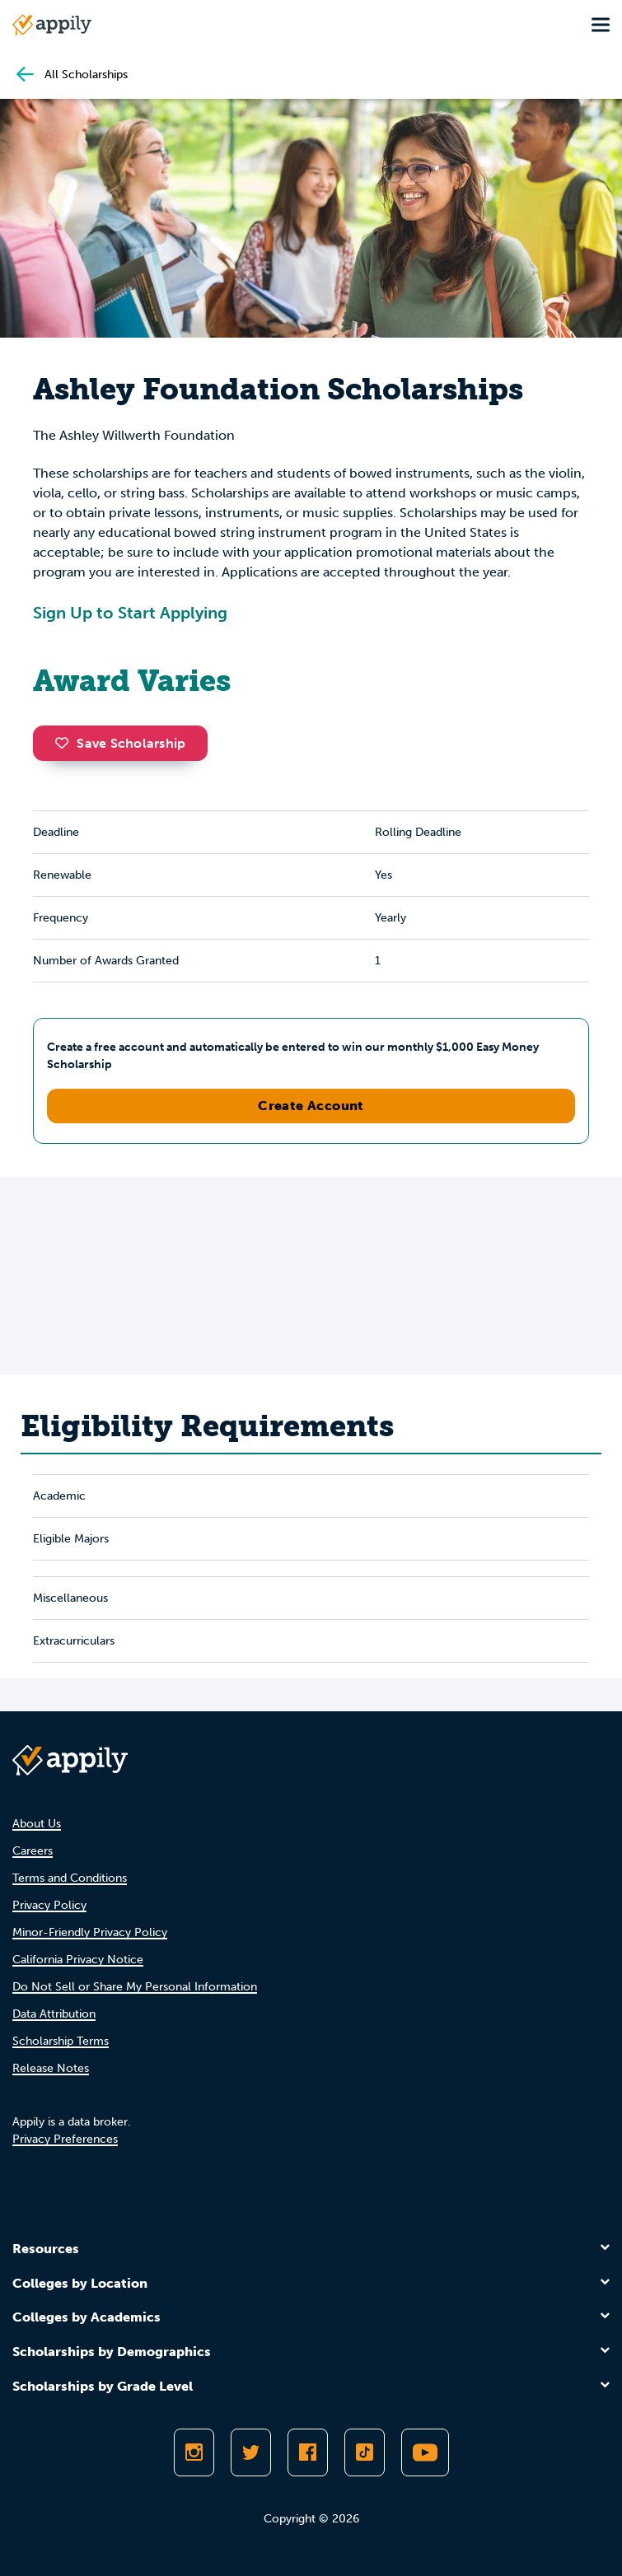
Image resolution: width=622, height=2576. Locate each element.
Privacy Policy (49, 1905)
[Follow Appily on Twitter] (251, 2452)
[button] (66, 742)
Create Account (311, 1105)
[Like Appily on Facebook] (308, 2452)
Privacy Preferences (65, 2139)
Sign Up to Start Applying (130, 613)
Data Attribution (54, 2014)
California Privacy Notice (77, 1960)
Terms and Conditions (69, 1878)
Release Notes (50, 2068)
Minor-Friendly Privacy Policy (89, 1932)
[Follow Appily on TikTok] (364, 2452)
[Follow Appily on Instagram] (194, 2452)
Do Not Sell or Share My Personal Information (134, 1987)
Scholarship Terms (60, 2041)
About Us (36, 1824)
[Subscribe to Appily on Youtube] (425, 2452)
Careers (32, 1851)
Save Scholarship (120, 743)
